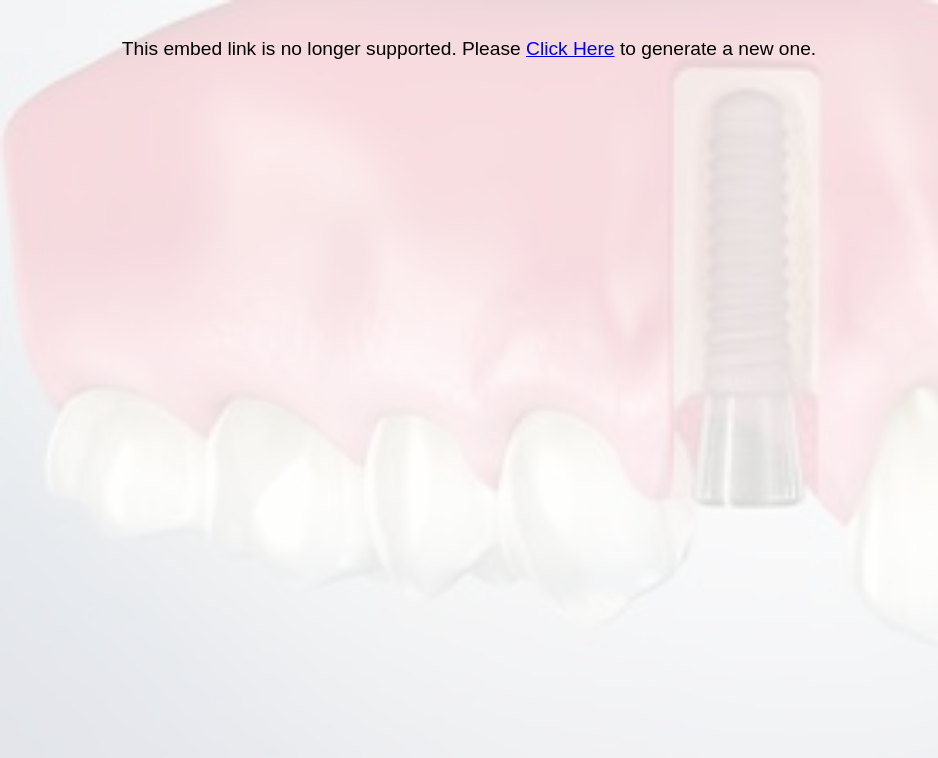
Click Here (570, 48)
